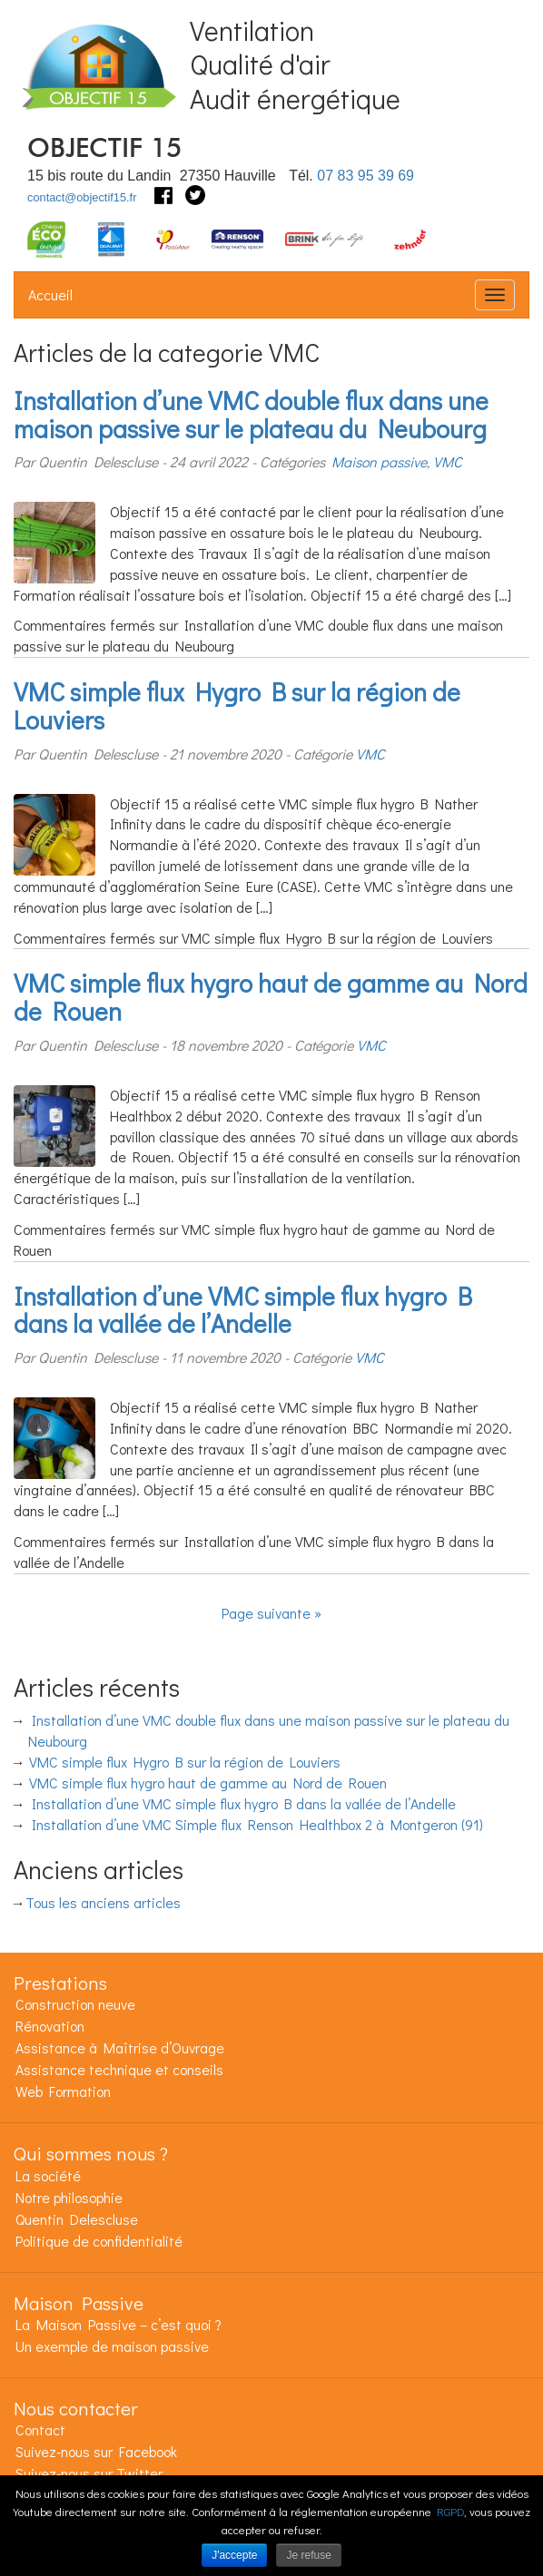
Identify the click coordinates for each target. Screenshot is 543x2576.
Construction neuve (75, 2003)
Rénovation (49, 2025)
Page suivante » (271, 1612)
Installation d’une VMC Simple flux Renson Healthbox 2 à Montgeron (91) (257, 1824)
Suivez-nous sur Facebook (96, 2451)
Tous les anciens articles (103, 1902)
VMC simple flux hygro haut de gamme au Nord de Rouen (271, 996)
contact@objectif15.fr (81, 197)
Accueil (50, 294)
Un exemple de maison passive (112, 2346)
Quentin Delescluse (76, 2218)
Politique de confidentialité (99, 2240)
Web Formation (63, 2091)
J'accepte (234, 2555)
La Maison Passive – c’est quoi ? (118, 2324)
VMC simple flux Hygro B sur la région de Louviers (237, 705)
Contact (40, 2429)
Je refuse (308, 2555)
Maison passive (379, 461)
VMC (447, 461)
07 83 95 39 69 (365, 175)
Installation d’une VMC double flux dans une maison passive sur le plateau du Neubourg (251, 414)
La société (48, 2175)
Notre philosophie (69, 2197)
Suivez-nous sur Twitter (89, 2473)
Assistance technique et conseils (119, 2069)
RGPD (450, 2511)
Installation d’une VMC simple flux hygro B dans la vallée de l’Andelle (243, 1309)
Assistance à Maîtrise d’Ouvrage (119, 2047)
